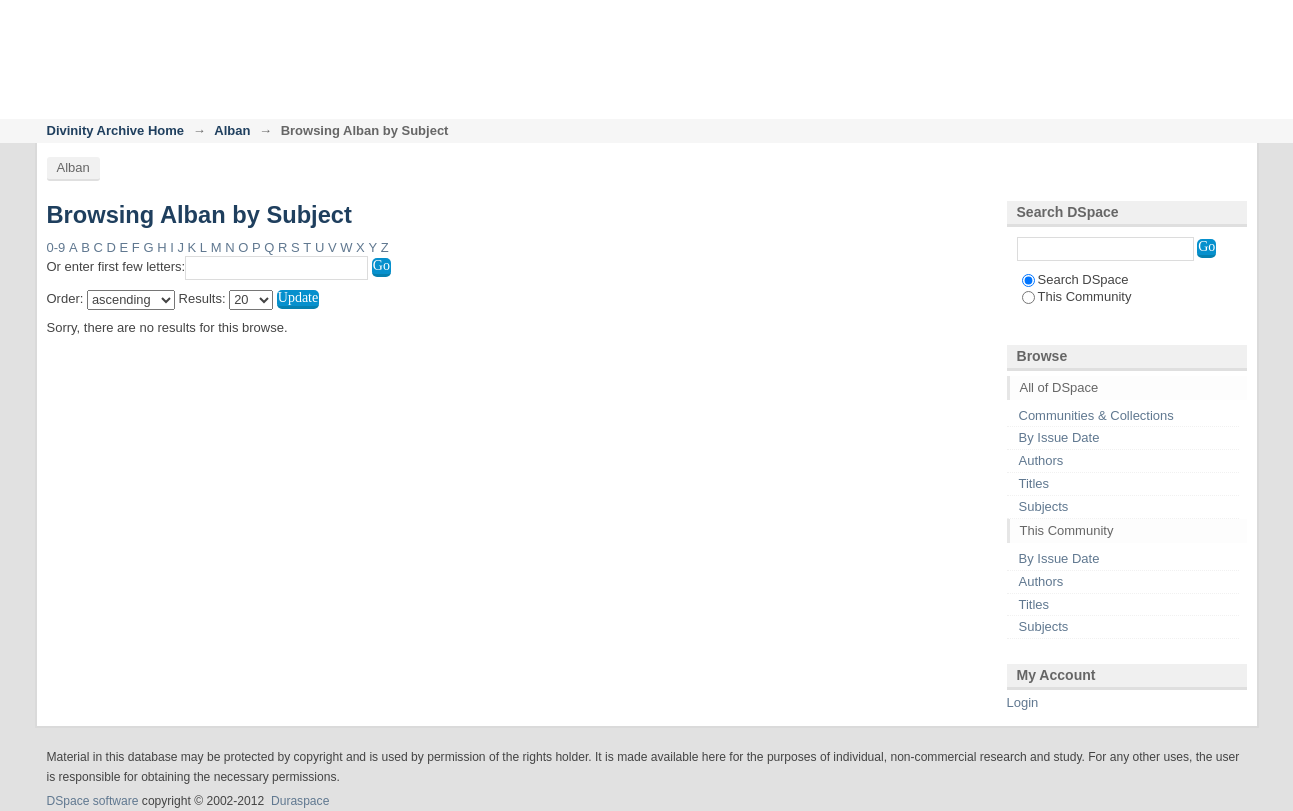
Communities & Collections (1096, 415)
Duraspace (300, 801)
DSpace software (93, 801)
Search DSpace (1075, 279)
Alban (232, 130)
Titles (1034, 483)
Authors (1041, 460)
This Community (1077, 296)
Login (1231, 24)
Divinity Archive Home (116, 130)
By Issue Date (1059, 437)
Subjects (1044, 506)
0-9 (56, 247)
